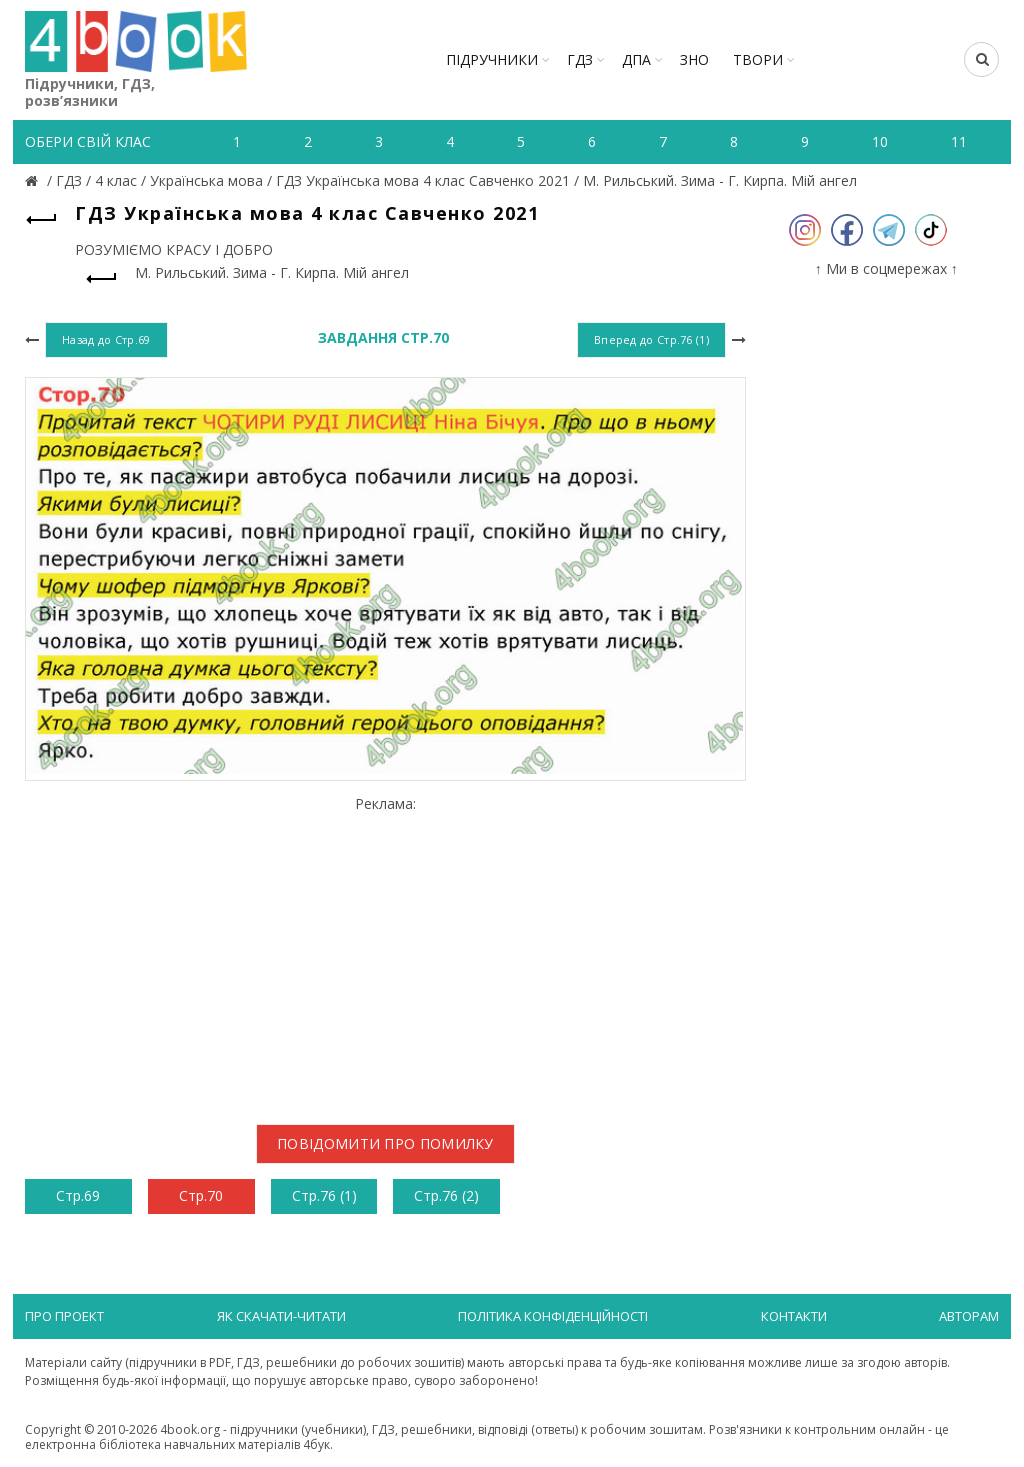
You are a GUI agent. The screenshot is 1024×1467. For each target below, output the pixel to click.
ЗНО (694, 59)
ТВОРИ (758, 59)
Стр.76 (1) (324, 1195)
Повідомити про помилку (385, 1143)
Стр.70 (201, 1195)
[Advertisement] (385, 952)
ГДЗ (580, 59)
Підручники (492, 59)
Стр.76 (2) (446, 1195)
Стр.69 (78, 1195)
